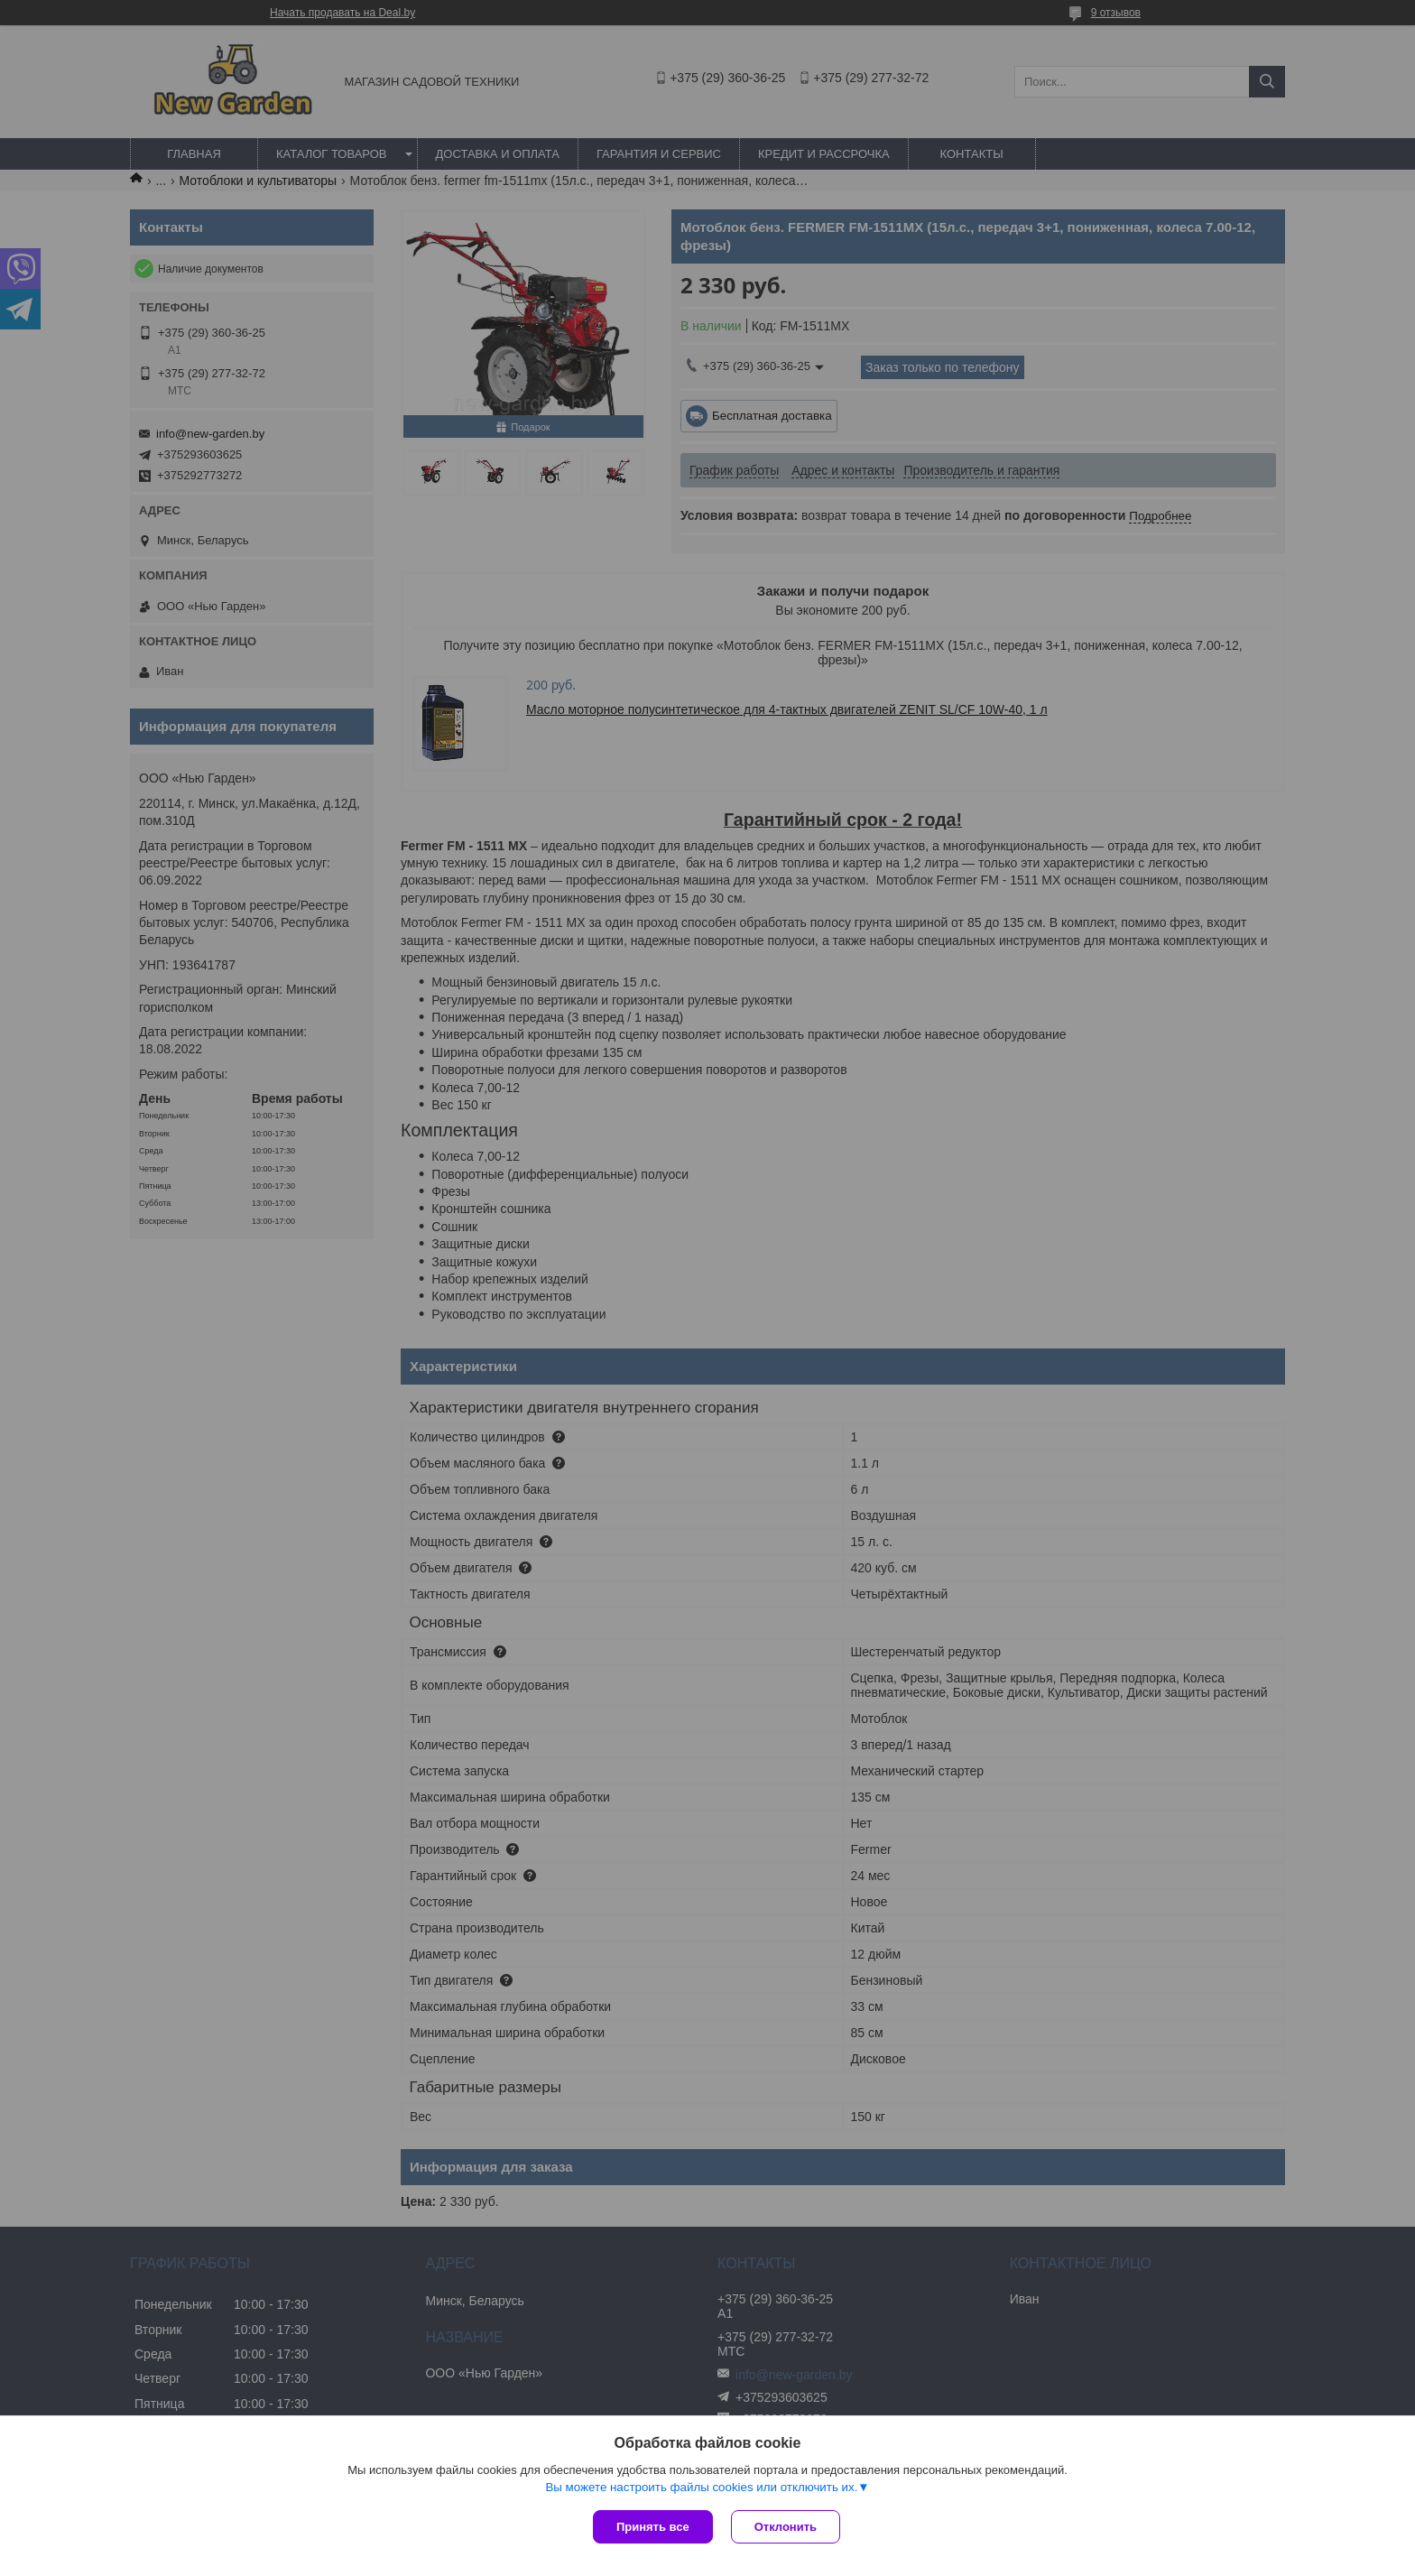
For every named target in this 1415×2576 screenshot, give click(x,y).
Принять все (652, 2527)
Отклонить (785, 2527)
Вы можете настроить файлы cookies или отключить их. (701, 2487)
